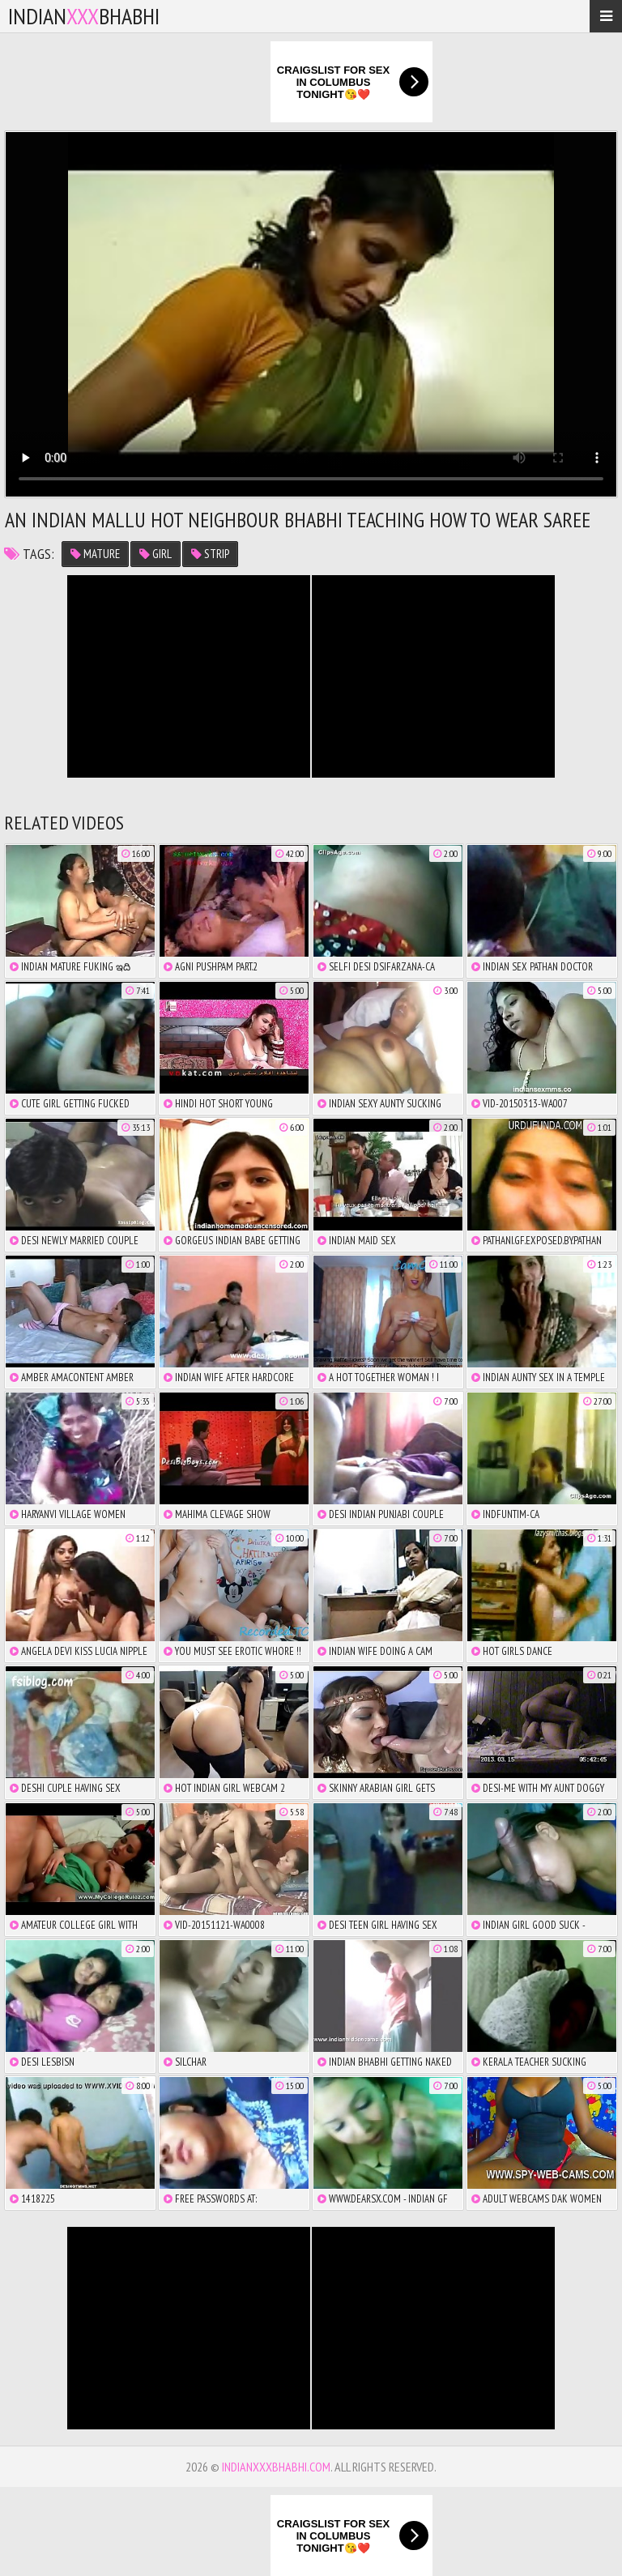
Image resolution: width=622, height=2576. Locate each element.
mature (95, 553)
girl (155, 553)
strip (210, 553)
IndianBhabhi (84, 16)
